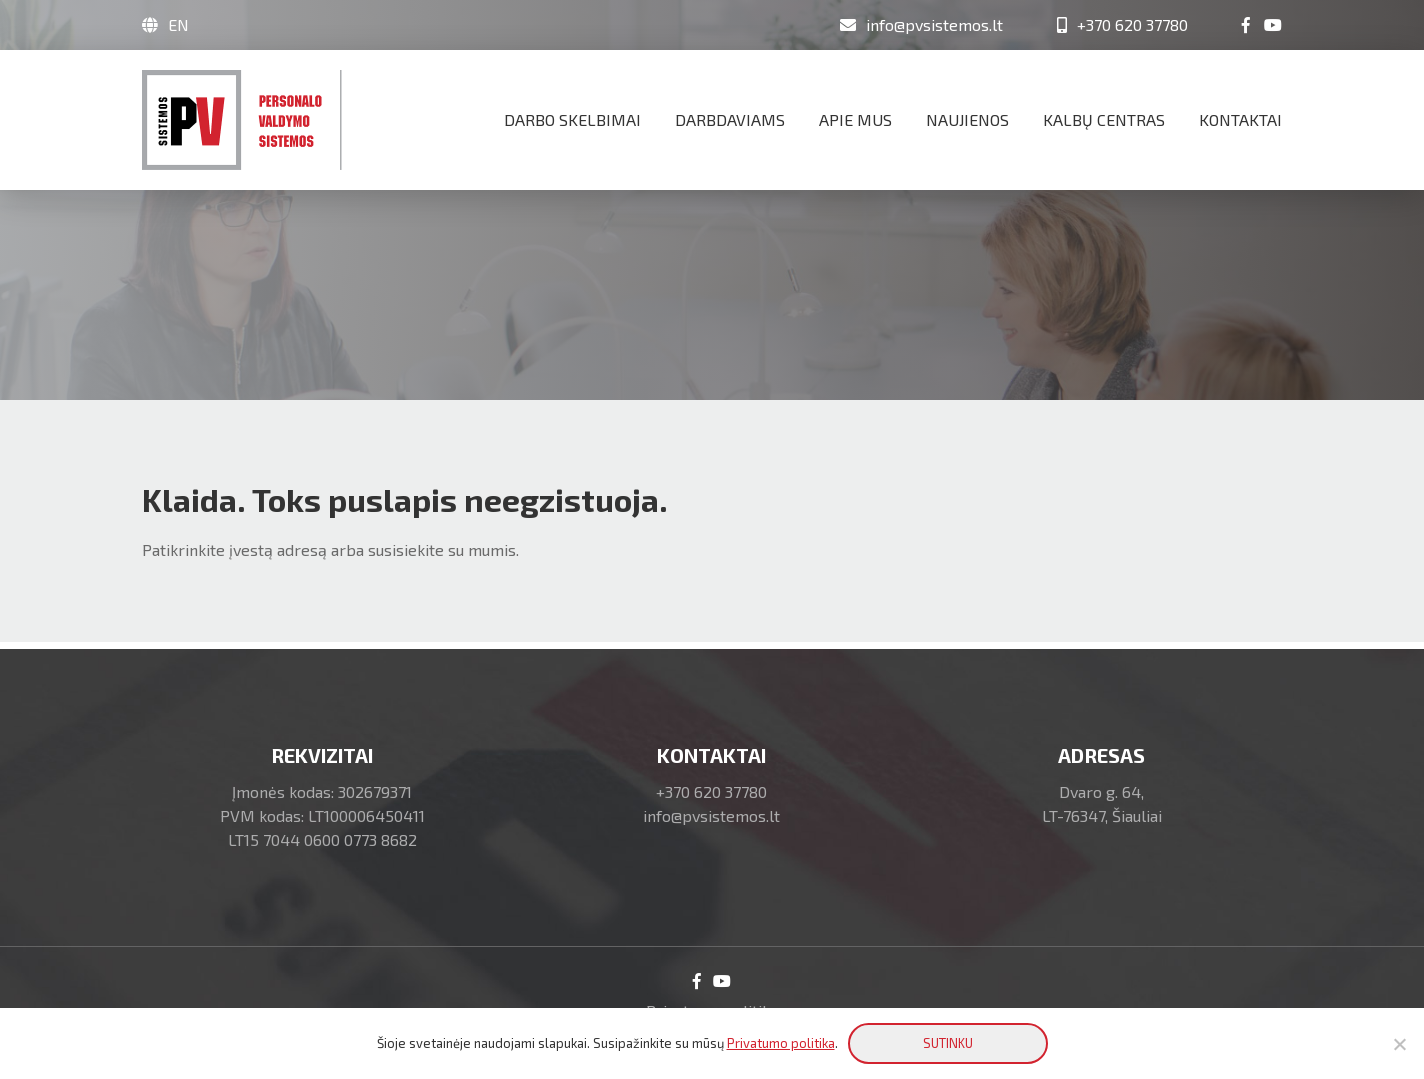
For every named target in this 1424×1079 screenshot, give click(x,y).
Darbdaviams (730, 119)
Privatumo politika (781, 1043)
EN (178, 24)
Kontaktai (1240, 119)
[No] (1399, 1044)
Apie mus (855, 119)
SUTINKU (948, 1043)
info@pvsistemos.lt (711, 815)
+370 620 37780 (711, 791)
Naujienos (967, 119)
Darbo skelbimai (572, 119)
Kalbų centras (1104, 119)
